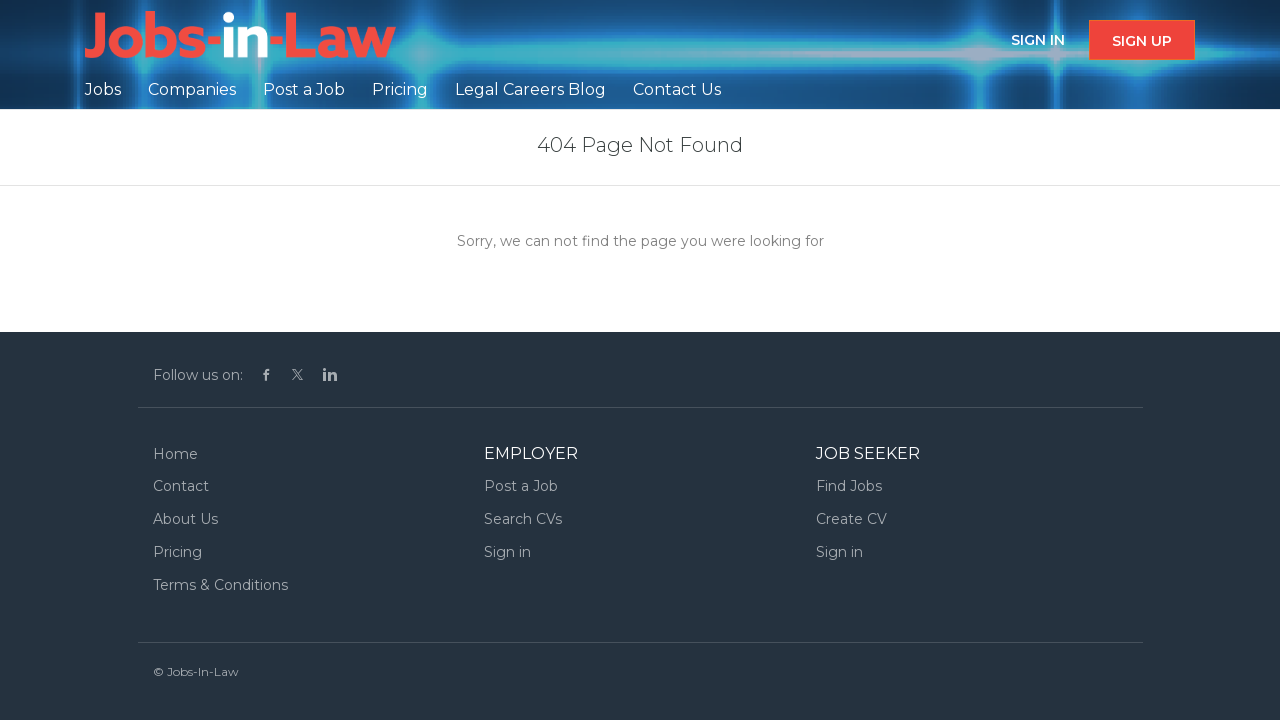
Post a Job (521, 486)
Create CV (851, 519)
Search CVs (523, 519)
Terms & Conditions (220, 585)
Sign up (1142, 41)
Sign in (1038, 40)
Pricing (177, 552)
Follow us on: (198, 375)
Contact (181, 486)
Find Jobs (849, 486)
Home (175, 454)
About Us (185, 519)
